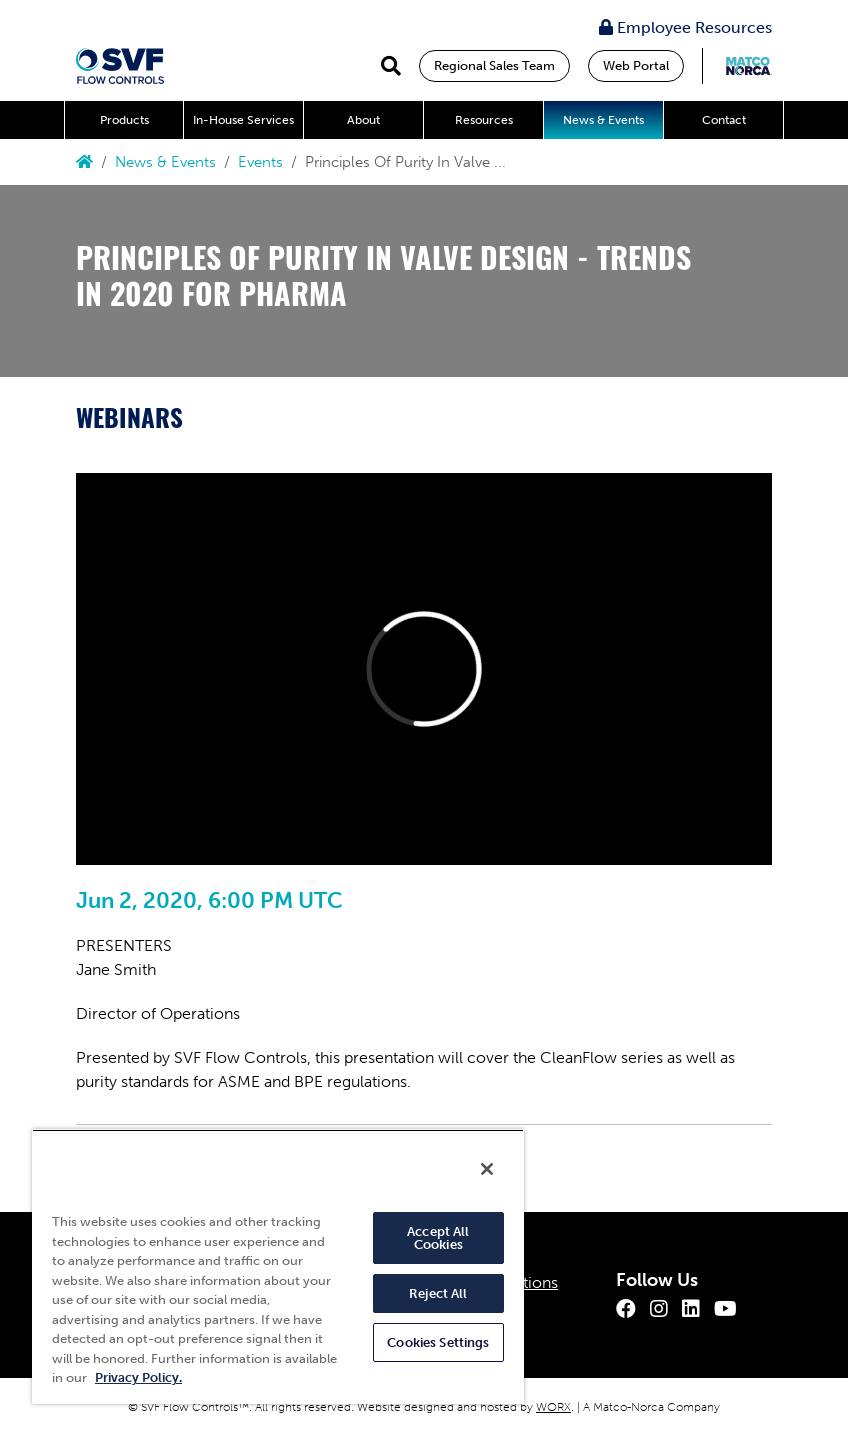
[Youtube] (725, 1309)
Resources (484, 120)
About (363, 120)
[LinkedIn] (691, 1309)
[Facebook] (626, 1309)
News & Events (603, 120)
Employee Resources (685, 27)
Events (260, 162)
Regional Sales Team (494, 65)
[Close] (487, 1169)
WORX (553, 1407)
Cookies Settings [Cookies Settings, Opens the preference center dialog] (438, 1342)
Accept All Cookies (438, 1238)
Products (124, 120)
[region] (278, 1266)
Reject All (438, 1293)
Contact (724, 120)
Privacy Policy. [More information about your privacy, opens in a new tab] (138, 1377)
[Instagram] (659, 1309)
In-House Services (243, 120)
